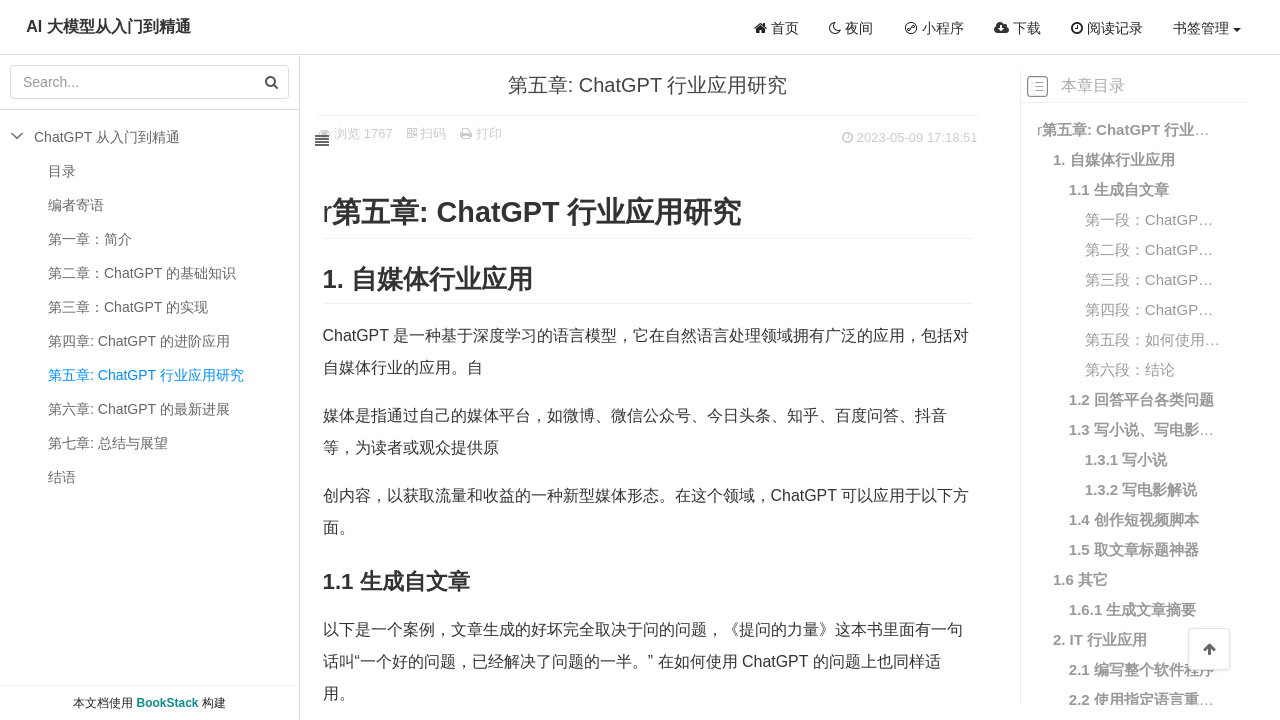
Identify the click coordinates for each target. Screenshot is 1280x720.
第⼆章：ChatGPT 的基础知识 (142, 273)
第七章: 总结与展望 (108, 443)
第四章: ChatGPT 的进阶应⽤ (139, 341)
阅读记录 (1107, 28)
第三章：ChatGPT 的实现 (128, 307)
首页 (776, 28)
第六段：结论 (1130, 369)
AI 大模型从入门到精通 (108, 26)
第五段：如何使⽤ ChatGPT (1153, 339)
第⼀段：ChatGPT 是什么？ (1153, 219)
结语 (62, 477)
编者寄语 (76, 205)
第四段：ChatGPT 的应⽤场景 (1153, 309)
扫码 (449, 133)
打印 (504, 133)
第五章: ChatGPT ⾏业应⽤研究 (146, 375)
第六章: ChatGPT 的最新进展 (139, 409)
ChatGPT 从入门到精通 (107, 137)
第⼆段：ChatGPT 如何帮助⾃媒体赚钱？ (1153, 249)
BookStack (167, 703)
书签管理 (1207, 28)
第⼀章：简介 (90, 239)
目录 (62, 171)
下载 (1017, 28)
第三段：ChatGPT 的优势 (1153, 279)
